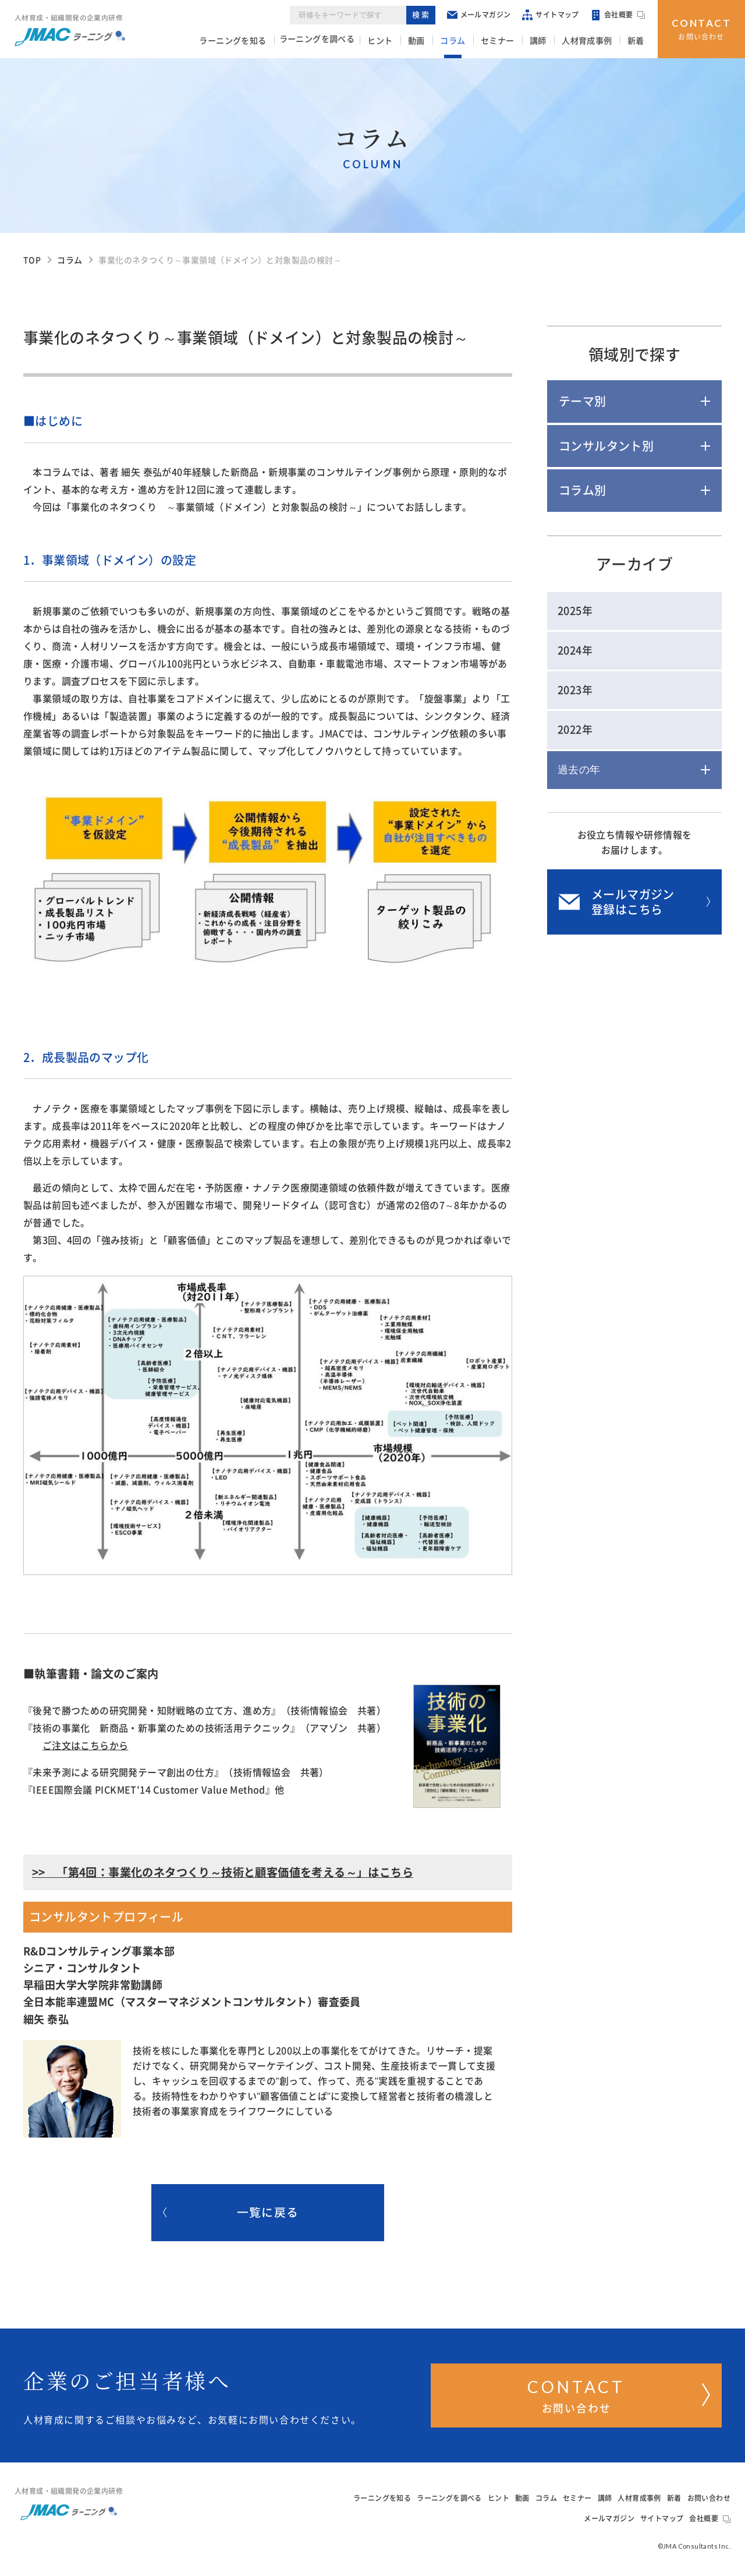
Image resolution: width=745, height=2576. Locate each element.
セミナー (510, 41)
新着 (637, 41)
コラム (469, 41)
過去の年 (579, 770)
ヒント (404, 41)
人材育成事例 (592, 41)
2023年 (575, 690)
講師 (547, 41)
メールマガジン (480, 17)
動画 (436, 41)
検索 (422, 17)
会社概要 (618, 17)
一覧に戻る (231, 2213)
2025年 (575, 611)
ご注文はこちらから (85, 1745)
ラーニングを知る (259, 41)
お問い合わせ (702, 27)
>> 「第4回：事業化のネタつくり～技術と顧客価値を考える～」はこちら (222, 1872)
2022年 (575, 729)
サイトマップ (551, 17)
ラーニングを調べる (343, 41)
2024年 (575, 650)
